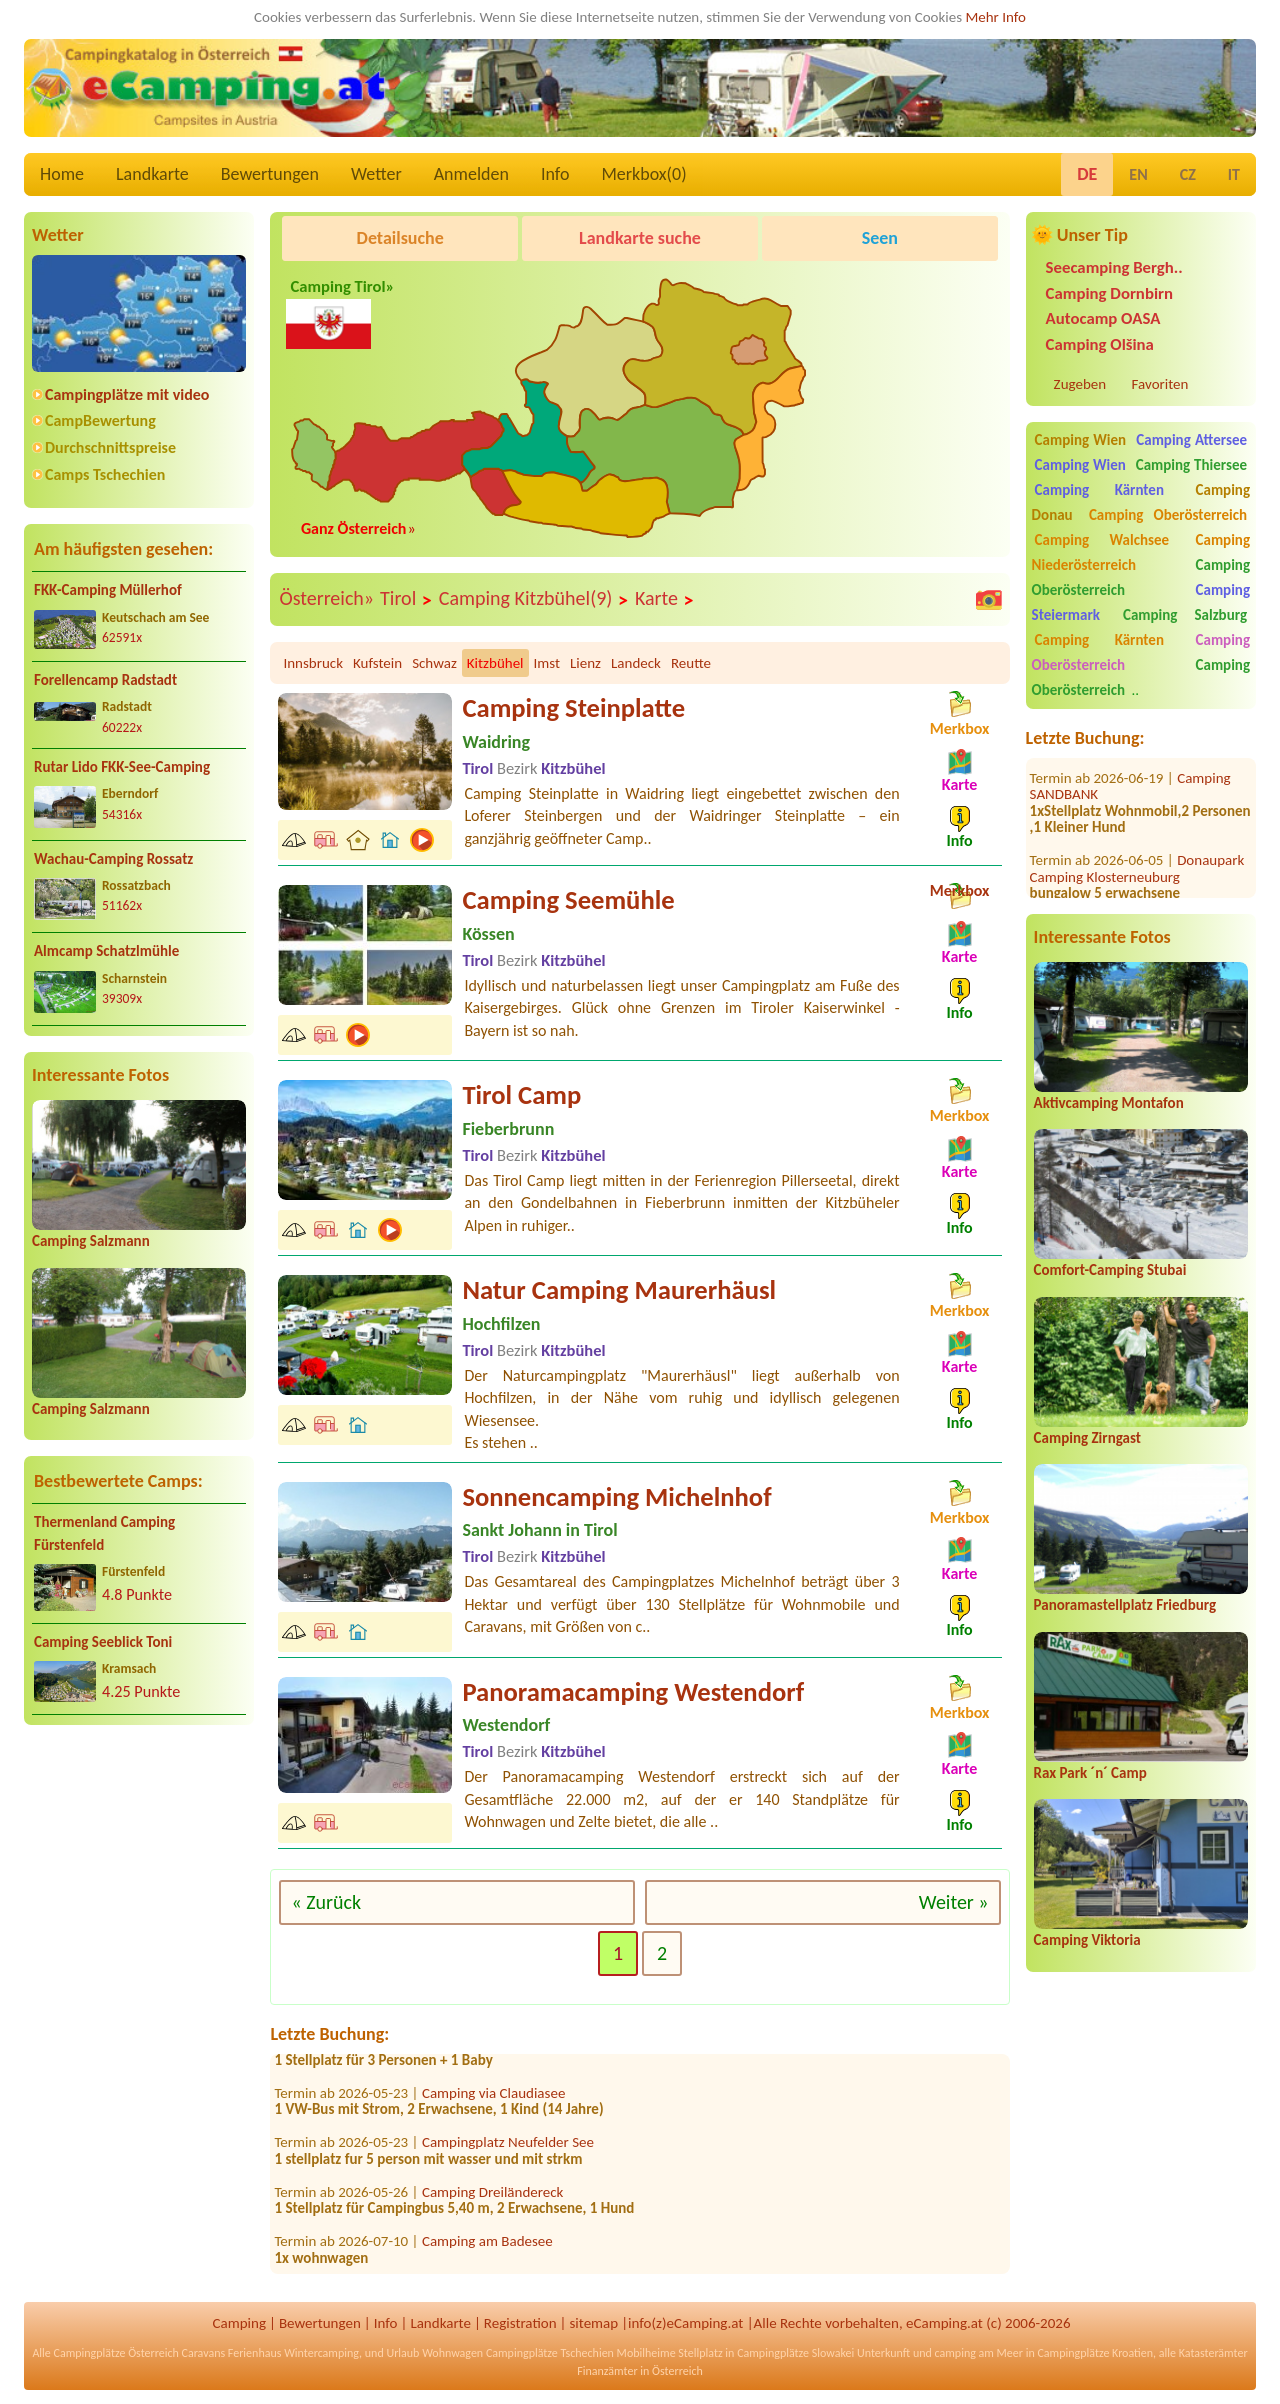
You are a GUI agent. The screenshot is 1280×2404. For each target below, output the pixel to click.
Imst (547, 663)
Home (62, 174)
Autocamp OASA (1103, 318)
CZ (1188, 174)
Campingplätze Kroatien (1095, 2353)
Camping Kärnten (1099, 490)
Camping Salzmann (91, 1241)
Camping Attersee (1191, 440)
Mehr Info (995, 17)
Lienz (585, 663)
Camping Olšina (1100, 344)
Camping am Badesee (487, 2248)
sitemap (593, 2323)
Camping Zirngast (1087, 1438)
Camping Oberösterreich (1168, 515)
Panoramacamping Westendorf (633, 1692)
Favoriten (1160, 384)
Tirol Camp (521, 1095)
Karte (665, 599)
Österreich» (326, 598)
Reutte (691, 663)
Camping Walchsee (1102, 540)
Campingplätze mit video (127, 394)
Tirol (406, 599)
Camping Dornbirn (1109, 293)
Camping (239, 2323)
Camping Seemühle (568, 900)
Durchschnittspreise (110, 447)
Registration (520, 2323)
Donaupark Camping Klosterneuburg (1137, 840)
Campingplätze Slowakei (795, 2353)
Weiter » (954, 1902)
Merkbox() (643, 174)
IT (1234, 174)
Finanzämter (607, 2371)
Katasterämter (1213, 2353)
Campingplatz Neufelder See (508, 2149)
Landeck (636, 663)
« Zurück (326, 1902)
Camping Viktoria (1087, 1940)
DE (1087, 174)
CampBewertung (100, 420)
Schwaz (434, 663)
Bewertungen (270, 174)
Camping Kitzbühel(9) (534, 599)
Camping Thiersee (1191, 465)
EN (1138, 174)
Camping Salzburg (1185, 615)
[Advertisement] (139, 1898)
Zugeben (1080, 384)
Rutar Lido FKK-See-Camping (122, 767)
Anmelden (471, 174)
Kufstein (377, 663)
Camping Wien (1081, 440)
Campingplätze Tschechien (550, 2353)
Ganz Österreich (354, 528)
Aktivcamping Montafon (1109, 1103)
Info (555, 174)
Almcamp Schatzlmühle (106, 951)
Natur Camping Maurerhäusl (619, 1290)
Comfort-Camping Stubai (1110, 1270)
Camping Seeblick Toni (103, 1642)
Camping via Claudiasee (493, 2100)
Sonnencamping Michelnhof (616, 1497)
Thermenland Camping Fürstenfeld (104, 1533)
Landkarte (152, 174)
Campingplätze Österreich (116, 2353)
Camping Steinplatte (573, 708)
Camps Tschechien (105, 474)
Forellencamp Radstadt (105, 680)
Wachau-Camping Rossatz (113, 859)
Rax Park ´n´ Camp (1090, 1773)
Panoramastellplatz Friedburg (1125, 1605)
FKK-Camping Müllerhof (108, 590)
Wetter (376, 174)
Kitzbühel (495, 663)
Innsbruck (313, 663)
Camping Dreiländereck (493, 2199)
